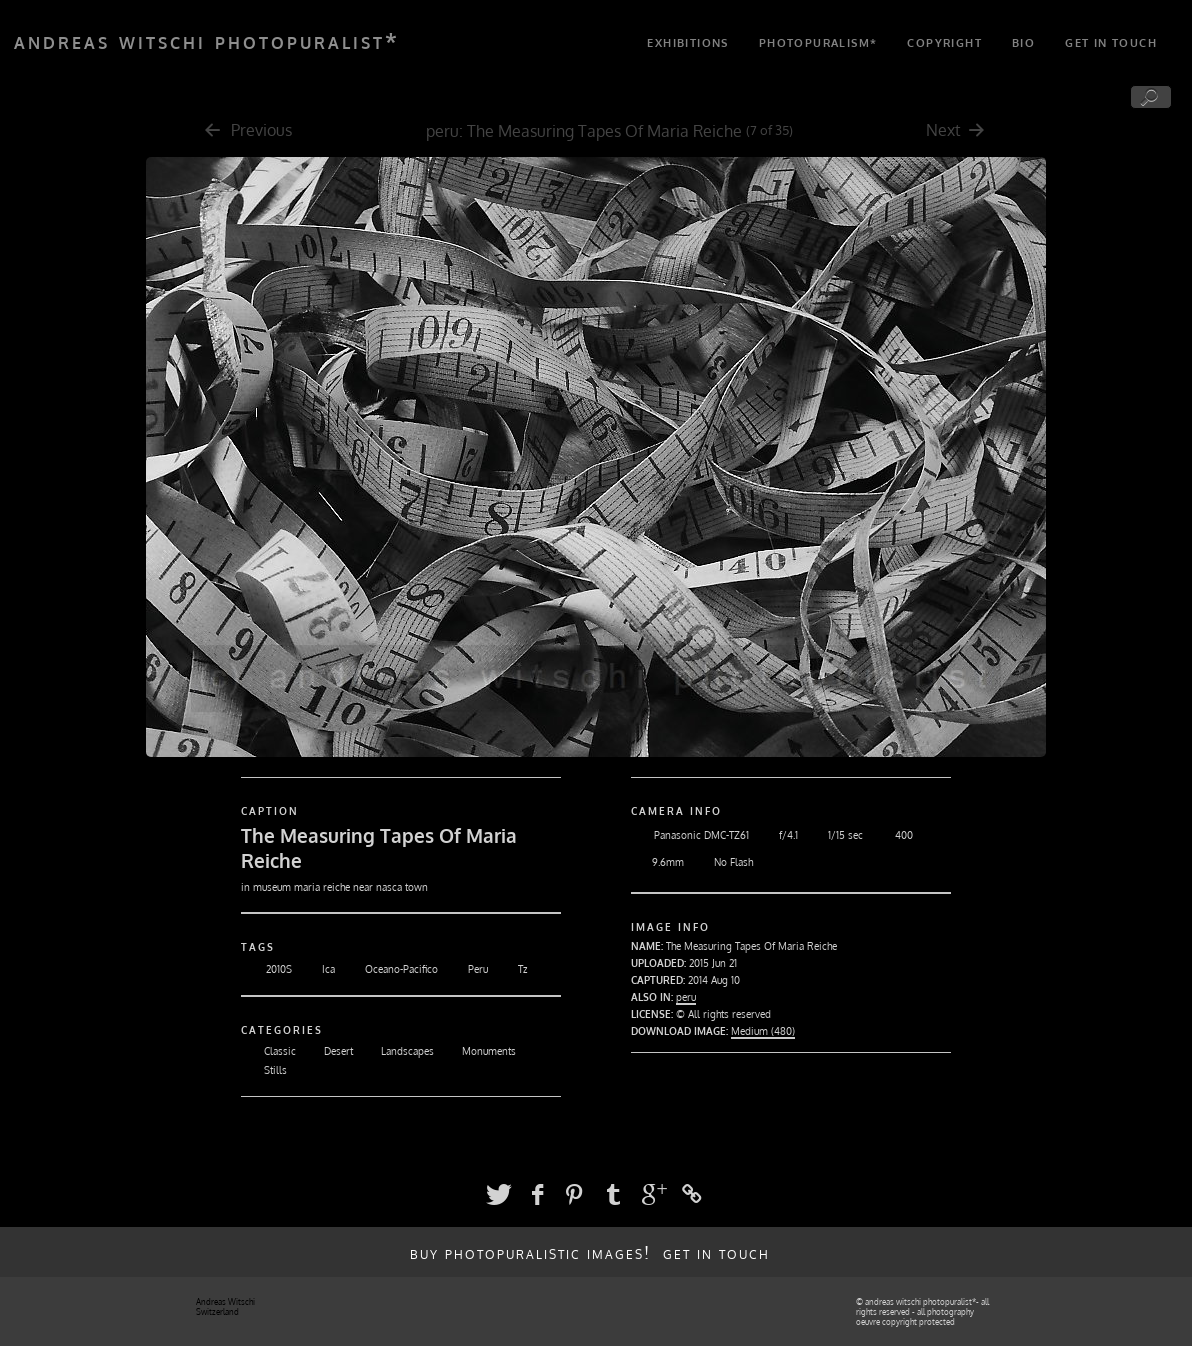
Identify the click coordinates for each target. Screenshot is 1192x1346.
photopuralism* (818, 42)
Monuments (477, 1051)
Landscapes (396, 1051)
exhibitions (687, 42)
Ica (316, 969)
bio (1023, 42)
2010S (266, 969)
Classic (268, 1051)
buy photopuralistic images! (530, 1252)
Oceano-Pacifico (389, 969)
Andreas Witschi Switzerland (225, 1307)
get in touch (1111, 42)
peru (442, 131)
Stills (264, 1070)
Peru (465, 969)
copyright (944, 42)
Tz (510, 969)
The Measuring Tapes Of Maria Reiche (604, 131)
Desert (327, 1051)
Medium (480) (763, 1031)
